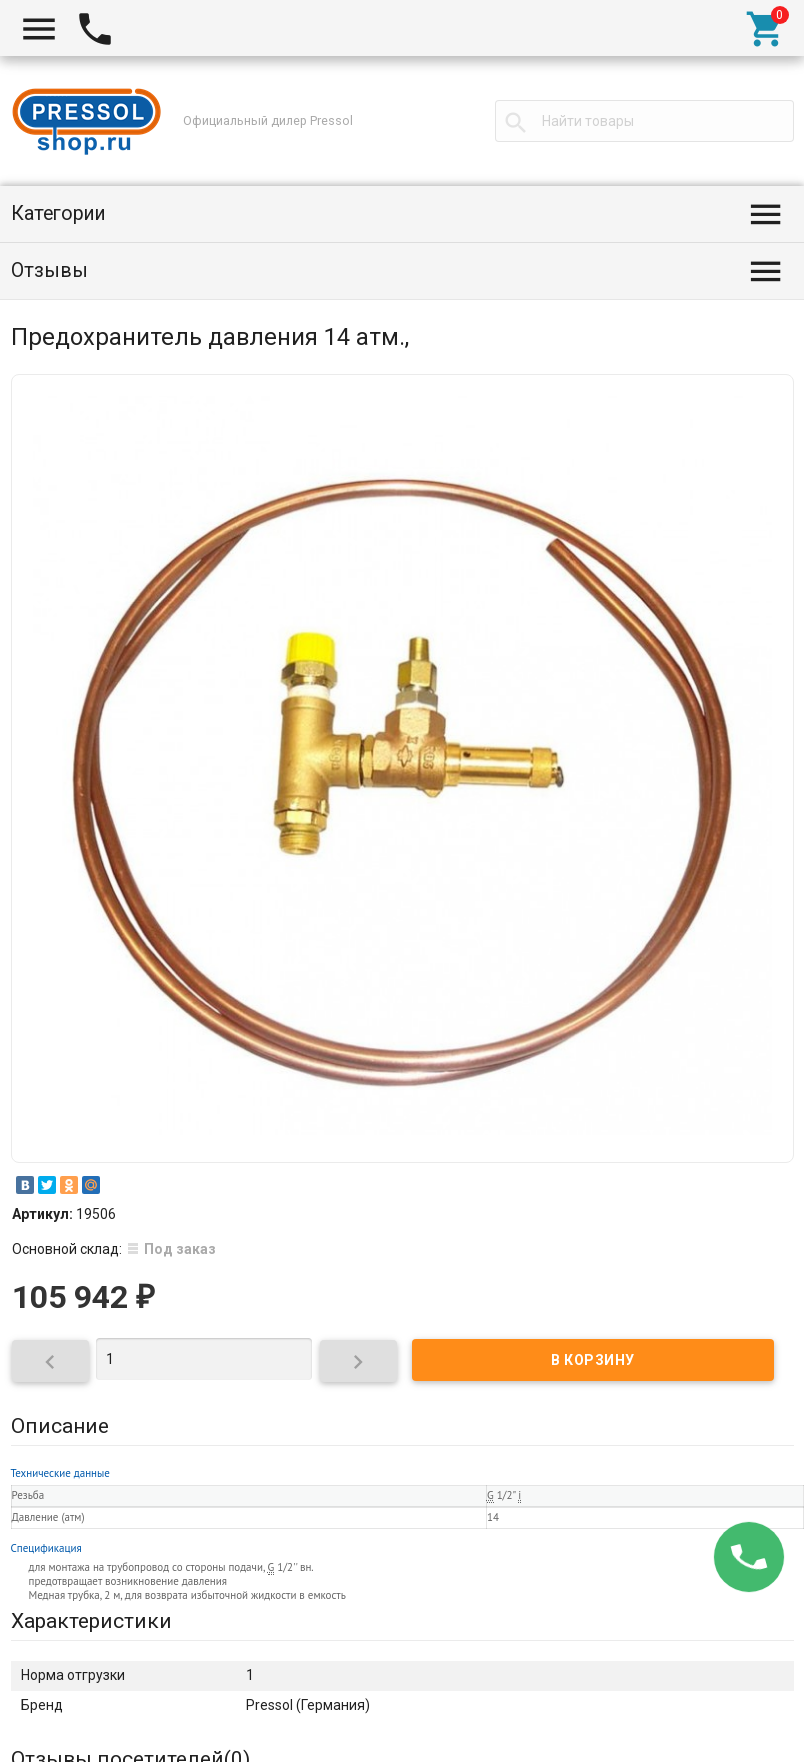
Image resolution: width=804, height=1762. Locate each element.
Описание (60, 1426)
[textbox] (644, 121)
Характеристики (91, 1621)
